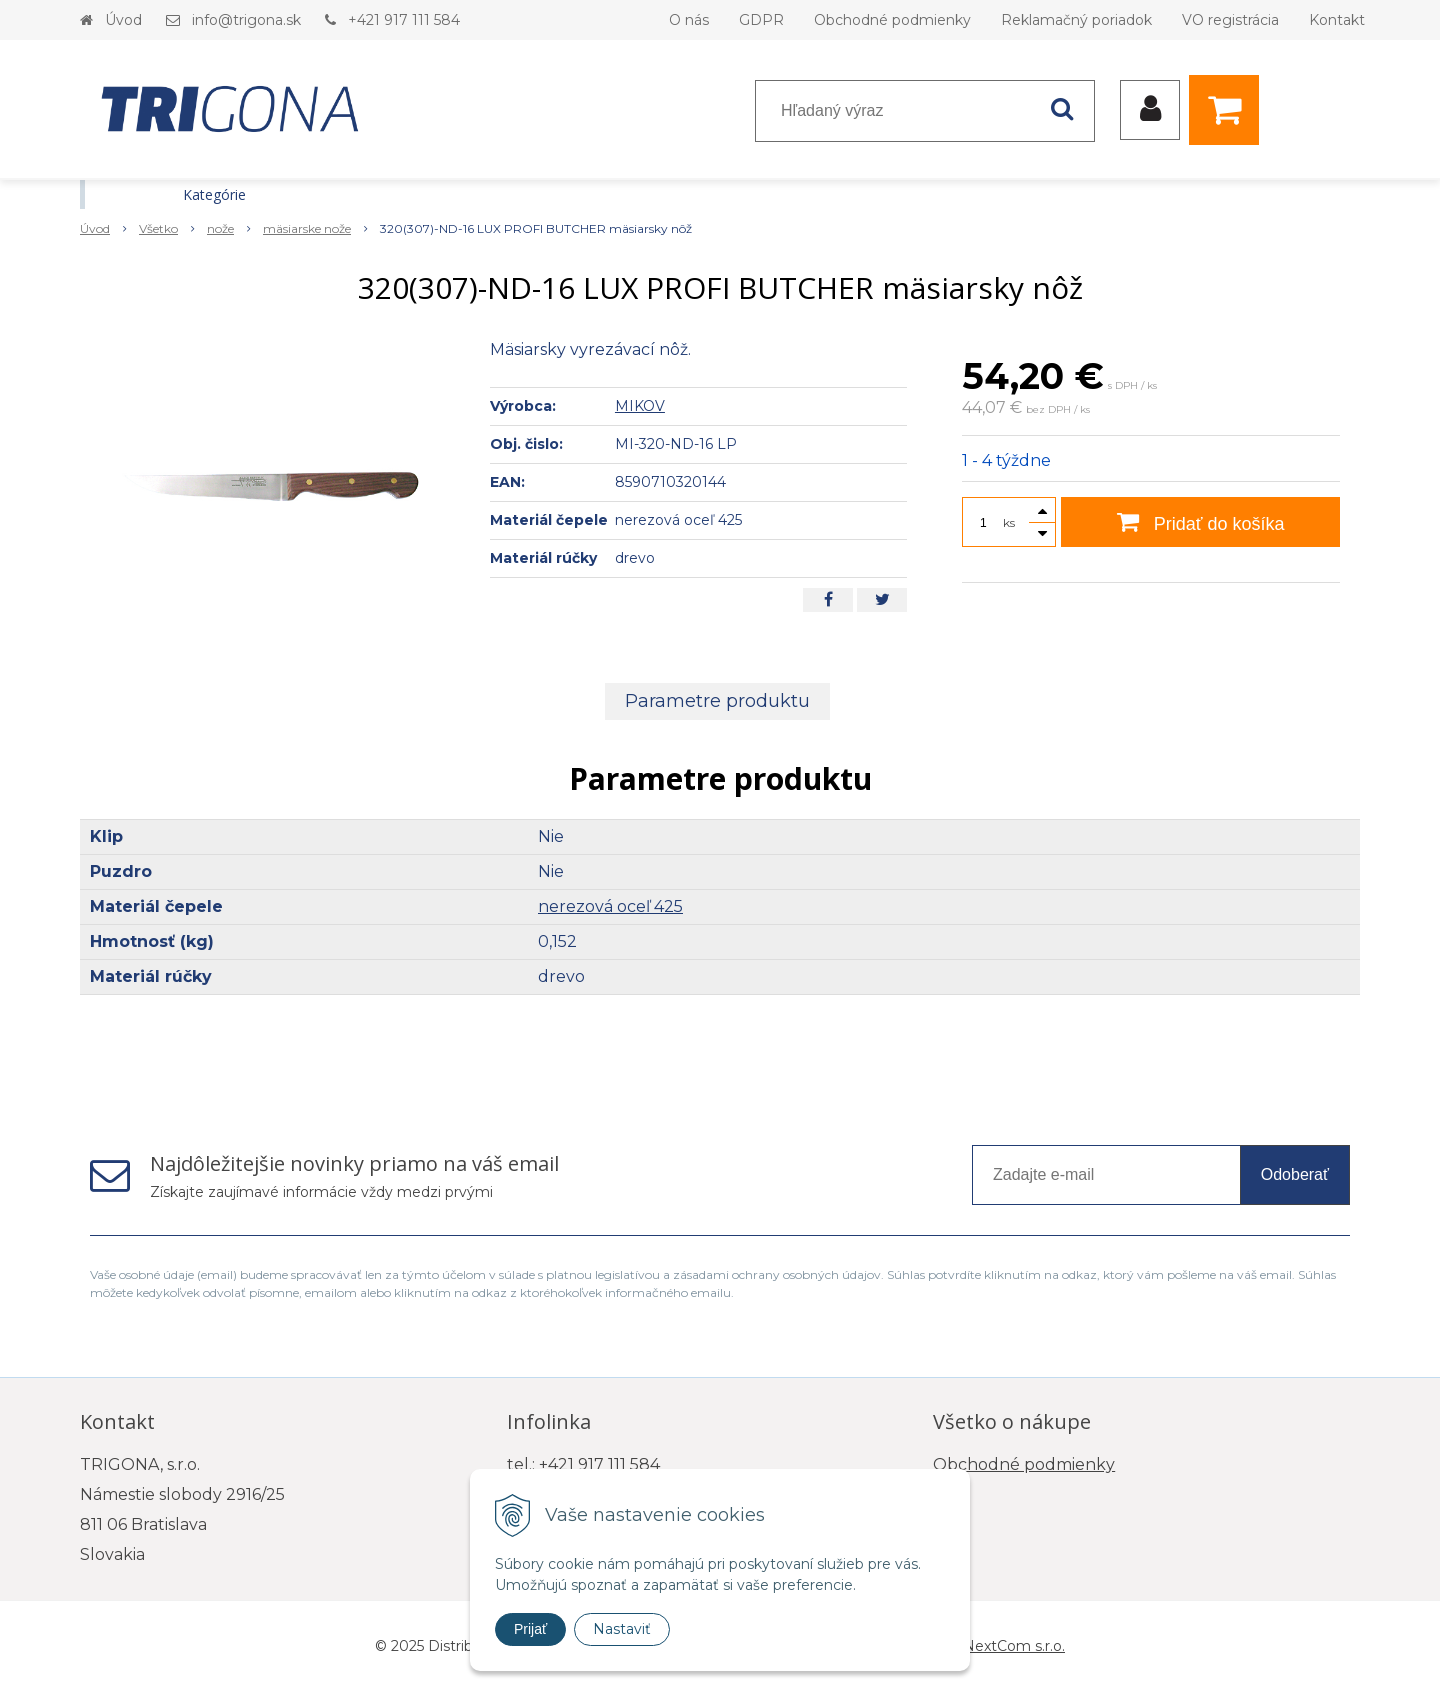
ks (1009, 522)
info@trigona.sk (246, 20)
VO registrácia (1230, 20)
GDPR (761, 20)
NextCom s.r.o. (1014, 1646)
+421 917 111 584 (404, 20)
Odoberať (1295, 1174)
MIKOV (640, 406)
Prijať (530, 1629)
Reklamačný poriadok (1076, 20)
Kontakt (1337, 20)
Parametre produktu (717, 701)
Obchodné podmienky (892, 20)
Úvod (123, 20)
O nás (689, 20)
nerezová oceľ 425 (610, 906)
